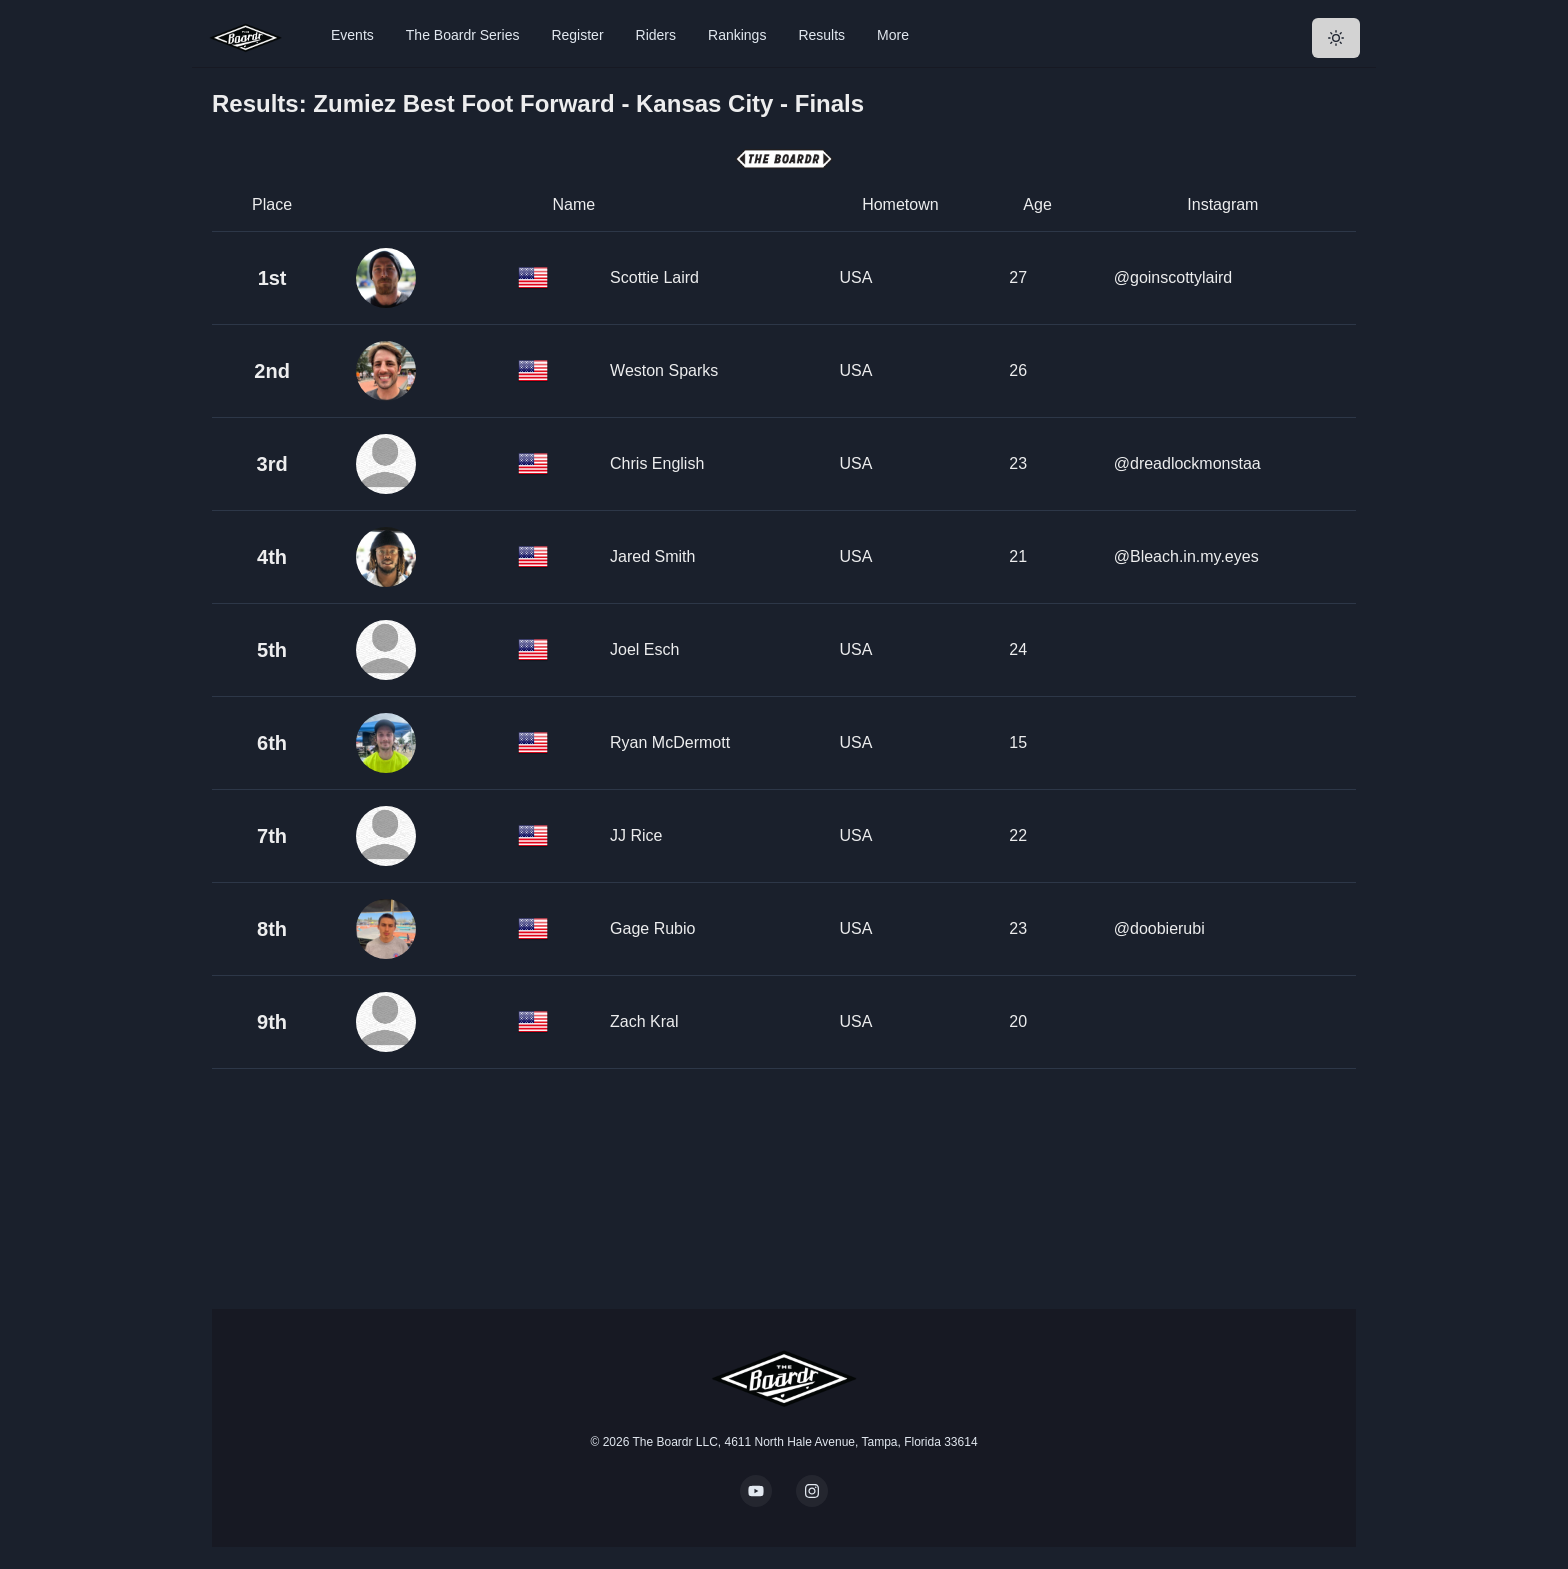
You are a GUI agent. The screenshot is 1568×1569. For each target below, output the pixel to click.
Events (352, 35)
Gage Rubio (652, 928)
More (893, 35)
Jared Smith (652, 556)
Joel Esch (644, 649)
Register (577, 35)
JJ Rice (636, 835)
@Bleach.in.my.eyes (1186, 556)
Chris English (657, 463)
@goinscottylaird (1173, 277)
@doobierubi (1159, 928)
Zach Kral (644, 1021)
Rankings (737, 35)
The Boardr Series (463, 35)
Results (821, 35)
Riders (656, 35)
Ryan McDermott (670, 742)
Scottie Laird (654, 277)
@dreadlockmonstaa (1187, 463)
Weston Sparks (664, 370)
